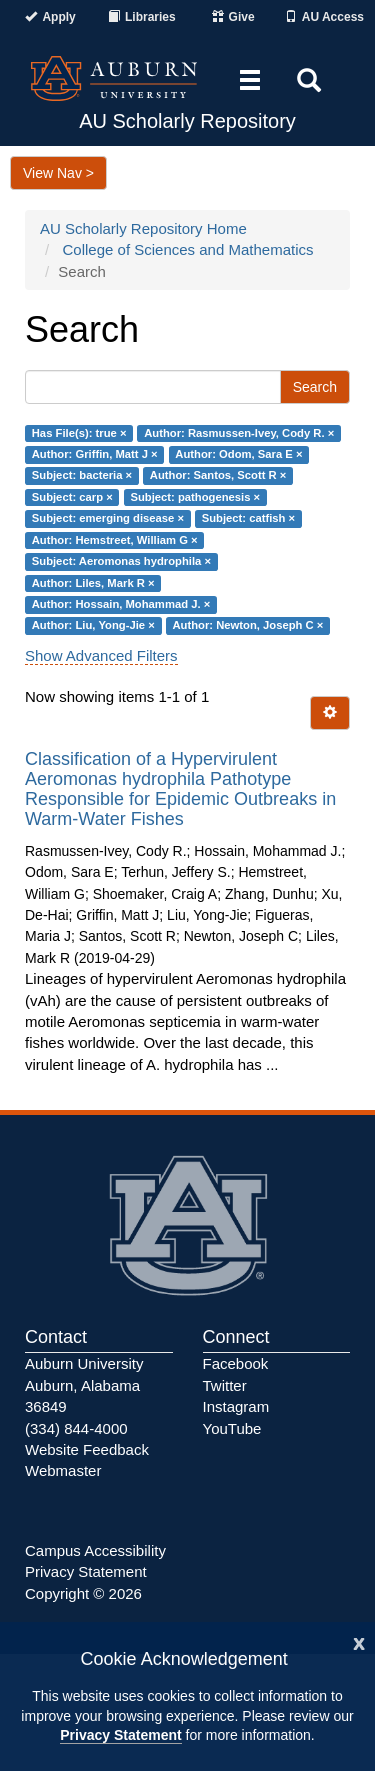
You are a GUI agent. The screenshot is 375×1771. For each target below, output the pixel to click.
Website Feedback (87, 1449)
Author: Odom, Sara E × (238, 454)
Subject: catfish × (248, 519)
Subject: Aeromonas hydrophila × (121, 561)
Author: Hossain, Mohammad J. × (121, 604)
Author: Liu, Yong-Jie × (93, 626)
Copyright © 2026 (83, 1593)
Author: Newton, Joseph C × (247, 626)
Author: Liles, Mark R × (93, 583)
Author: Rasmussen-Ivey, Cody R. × (239, 433)
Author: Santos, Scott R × (218, 476)
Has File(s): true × (79, 433)
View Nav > (58, 173)
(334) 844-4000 (76, 1428)
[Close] (359, 1641)
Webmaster (63, 1470)
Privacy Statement (120, 1735)
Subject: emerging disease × (108, 519)
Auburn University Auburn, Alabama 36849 (84, 1385)
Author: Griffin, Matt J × (95, 454)
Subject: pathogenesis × (195, 497)
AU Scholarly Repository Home (143, 228)
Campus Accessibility (95, 1550)
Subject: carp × (72, 497)
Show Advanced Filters (101, 655)
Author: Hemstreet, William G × (115, 540)
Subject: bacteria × (82, 476)
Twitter (225, 1385)
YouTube (232, 1428)
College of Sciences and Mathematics (188, 249)
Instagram (236, 1406)
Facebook (236, 1363)
